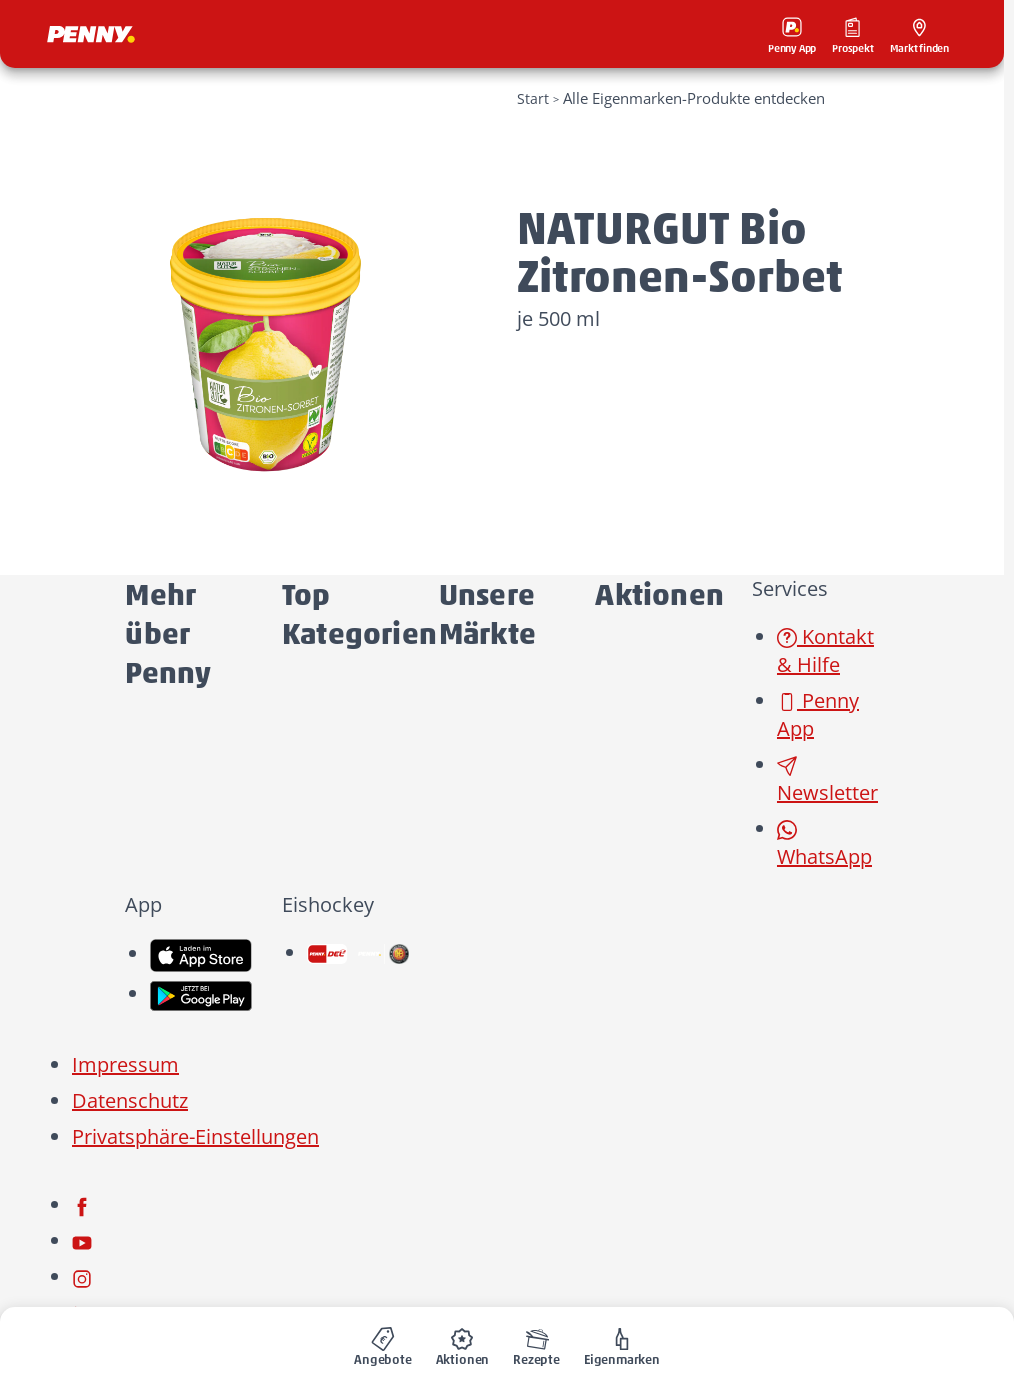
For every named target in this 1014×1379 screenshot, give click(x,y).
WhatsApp (824, 844)
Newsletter (827, 780)
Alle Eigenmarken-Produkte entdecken (694, 98)
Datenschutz (130, 1100)
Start (533, 98)
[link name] (201, 953)
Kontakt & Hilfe (825, 650)
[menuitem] (383, 1343)
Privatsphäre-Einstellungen (195, 1136)
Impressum (125, 1064)
